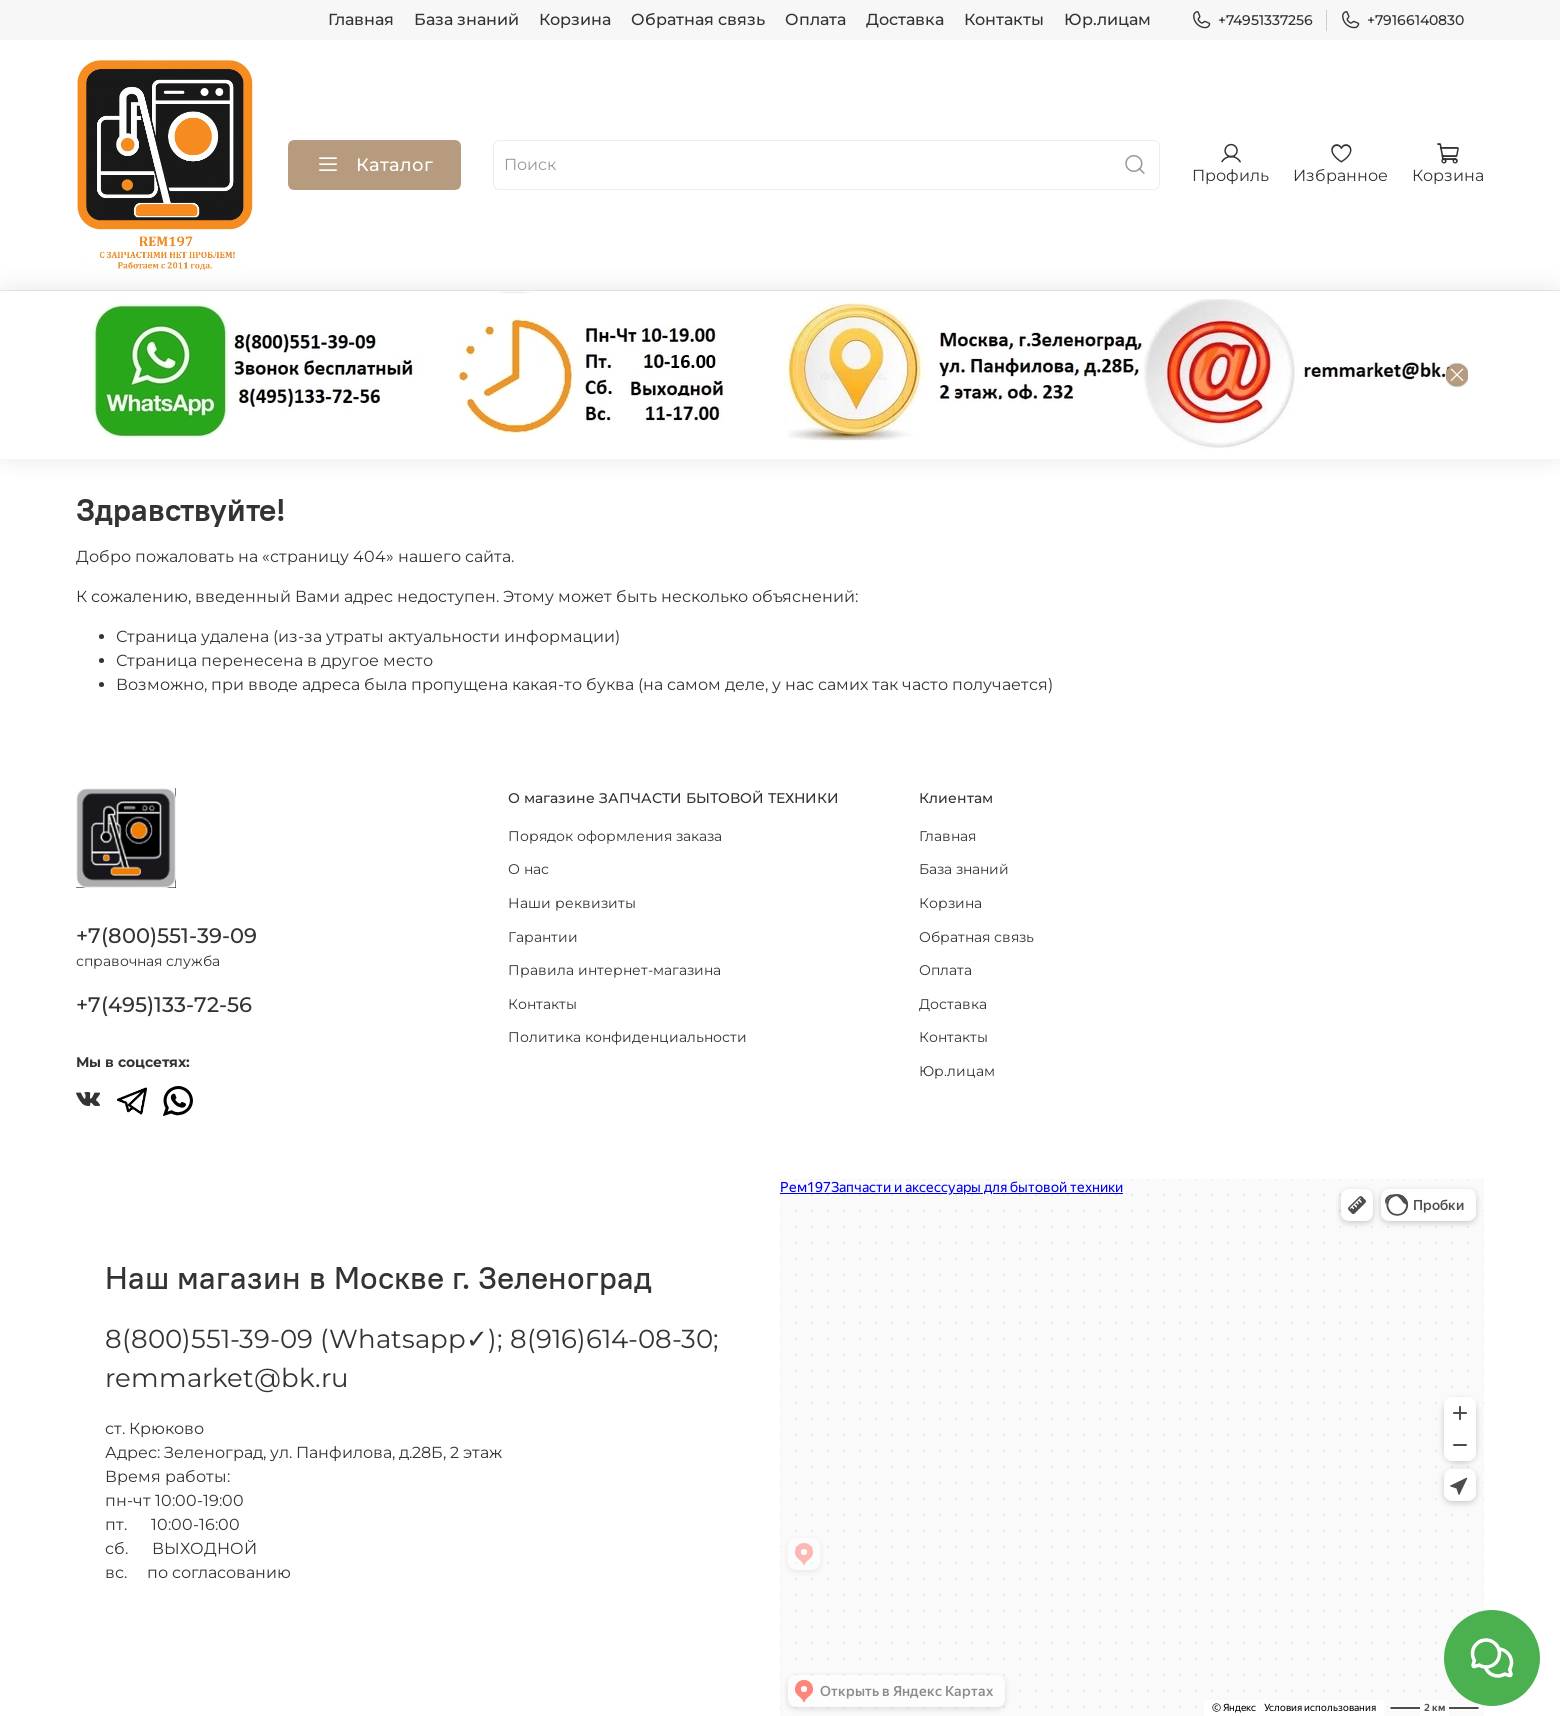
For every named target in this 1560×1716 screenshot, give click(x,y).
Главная (361, 19)
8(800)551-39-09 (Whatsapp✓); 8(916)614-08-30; (412, 1319)
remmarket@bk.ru (226, 1358)
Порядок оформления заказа (615, 815)
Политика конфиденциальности (627, 1017)
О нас (528, 849)
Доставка (905, 19)
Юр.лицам (1107, 19)
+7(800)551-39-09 (166, 915)
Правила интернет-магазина (614, 950)
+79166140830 (1402, 20)
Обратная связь (698, 19)
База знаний (466, 19)
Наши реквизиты (572, 883)
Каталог (374, 165)
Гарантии (543, 916)
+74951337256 (1252, 20)
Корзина (575, 19)
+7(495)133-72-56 (164, 984)
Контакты (1004, 19)
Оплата (815, 19)
